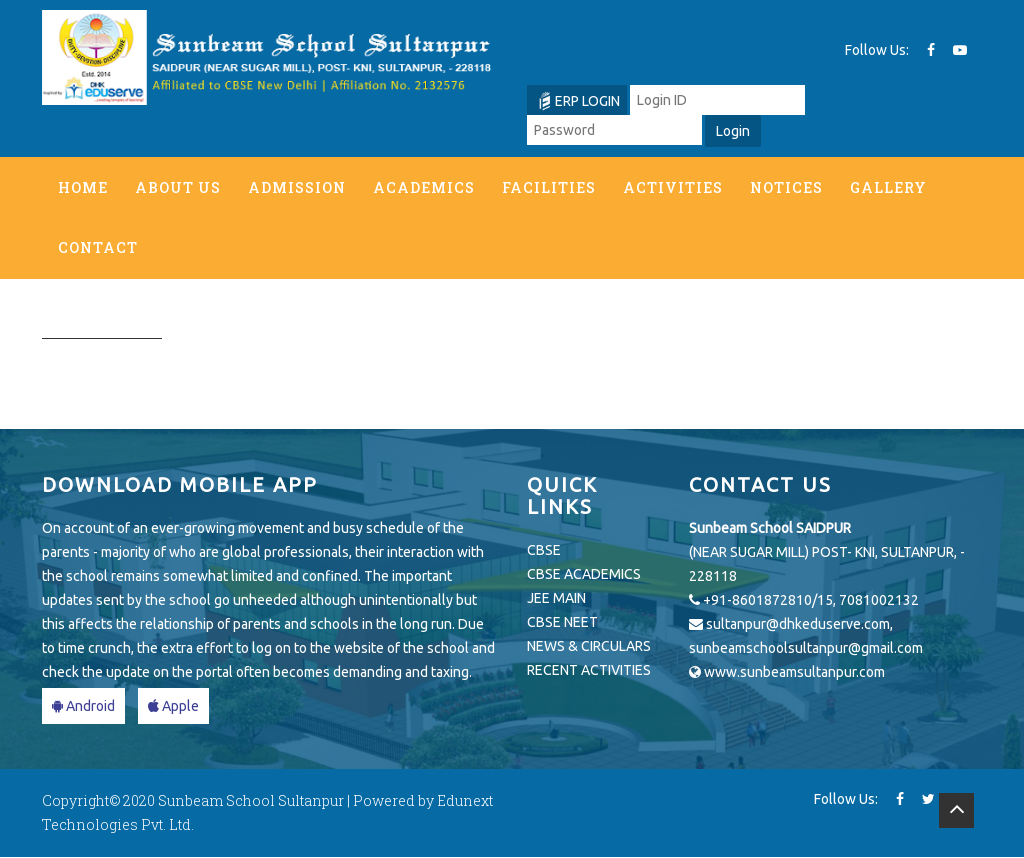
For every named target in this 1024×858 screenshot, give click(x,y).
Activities (673, 187)
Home (83, 187)
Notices (786, 187)
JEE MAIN (556, 599)
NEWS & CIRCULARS (589, 647)
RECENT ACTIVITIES (589, 671)
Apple (173, 707)
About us (178, 187)
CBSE (544, 551)
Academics (424, 187)
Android (83, 707)
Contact (98, 247)
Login (733, 131)
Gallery (888, 187)
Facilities (549, 187)
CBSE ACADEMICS (584, 575)
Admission (297, 187)
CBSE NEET (562, 623)
